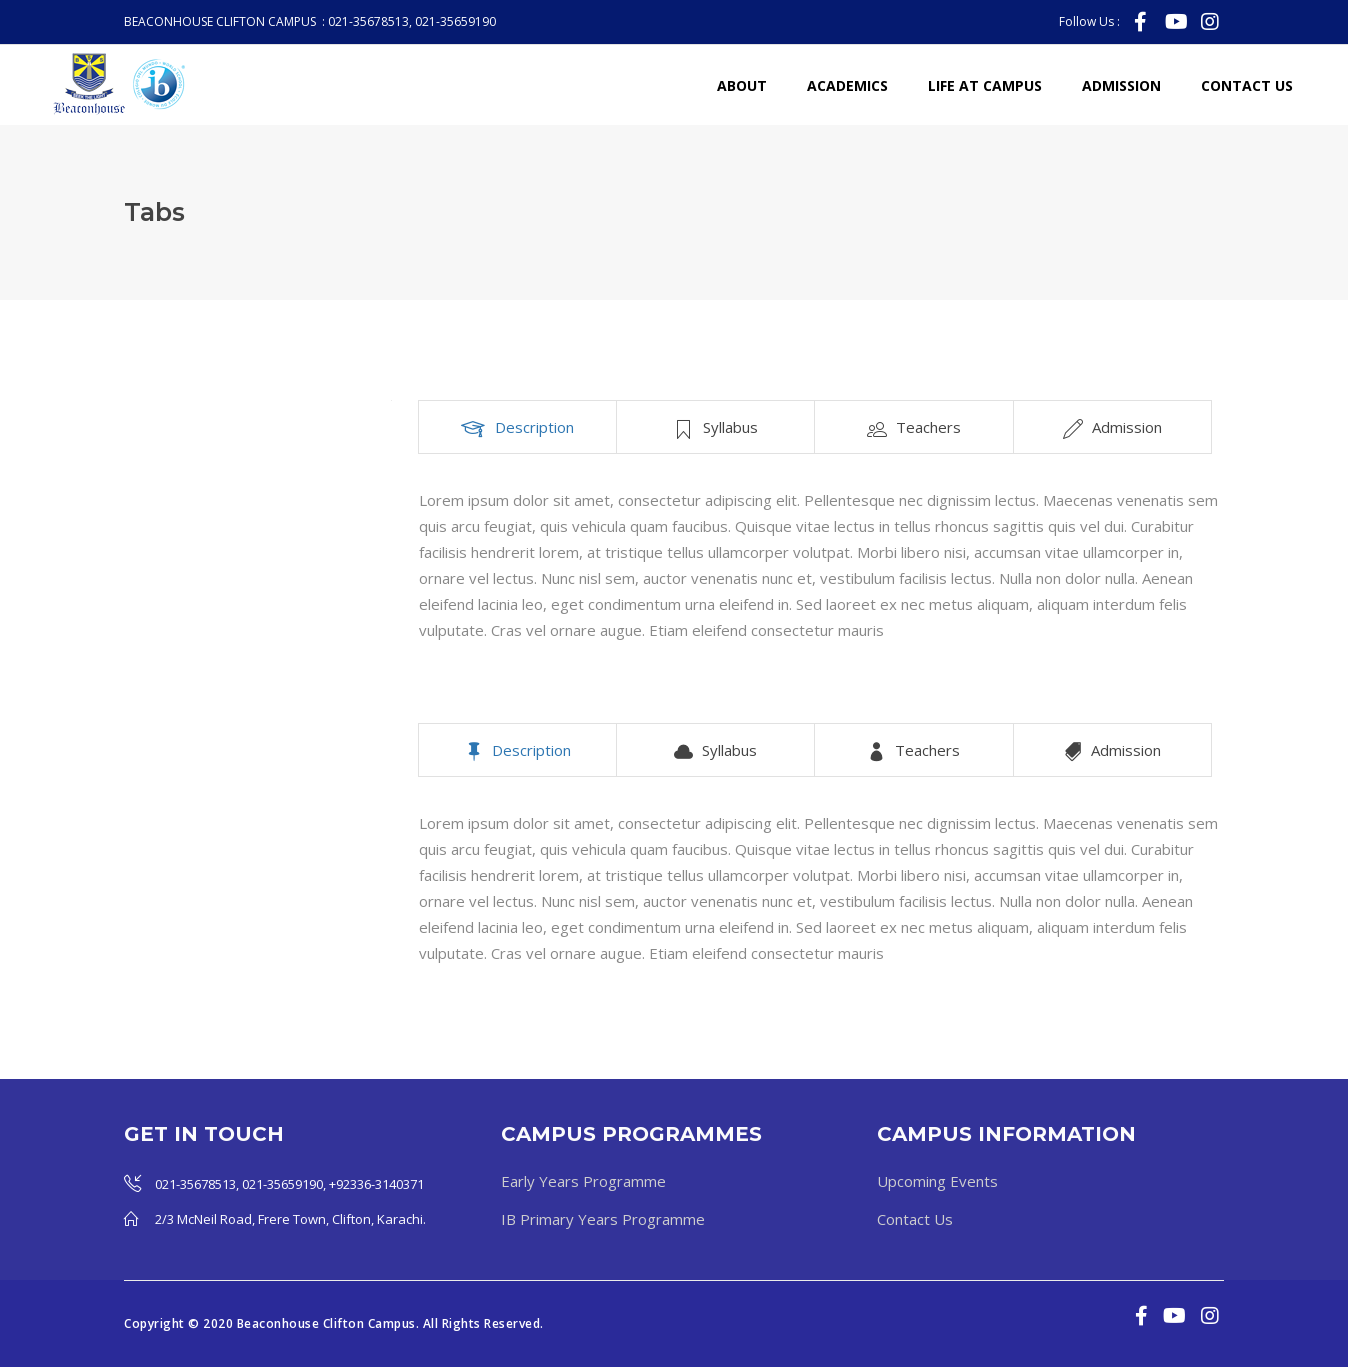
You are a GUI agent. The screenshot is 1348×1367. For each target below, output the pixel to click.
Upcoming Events (937, 1181)
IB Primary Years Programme (603, 1219)
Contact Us (915, 1219)
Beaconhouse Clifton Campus (326, 1323)
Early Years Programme (583, 1181)
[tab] (517, 427)
